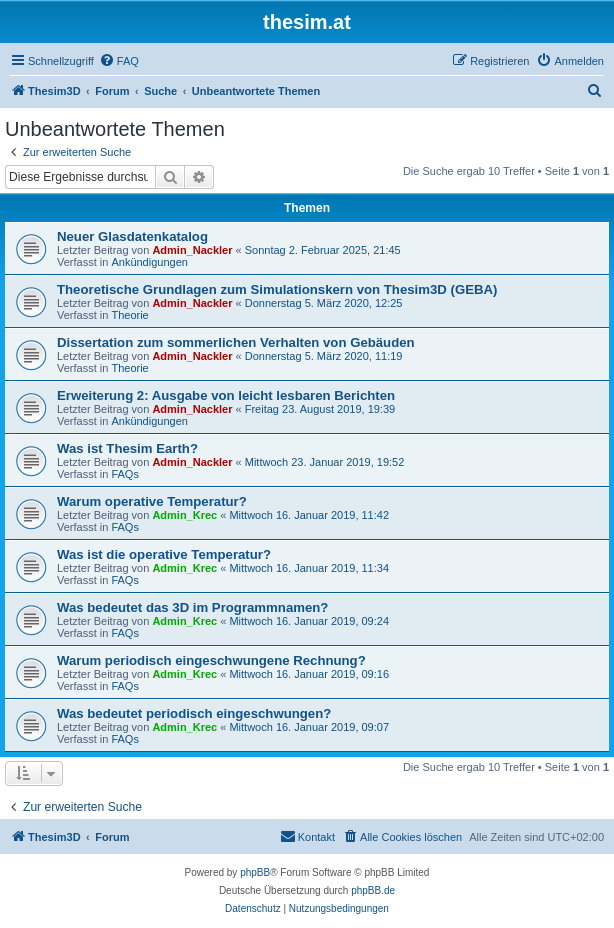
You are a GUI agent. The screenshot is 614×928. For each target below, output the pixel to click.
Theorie (129, 315)
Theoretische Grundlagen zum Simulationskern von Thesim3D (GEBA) (277, 289)
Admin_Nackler (192, 250)
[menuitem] (119, 61)
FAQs (125, 474)
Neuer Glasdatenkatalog (132, 236)
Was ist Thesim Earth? (127, 448)
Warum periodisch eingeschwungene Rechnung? (211, 660)
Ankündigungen (149, 262)
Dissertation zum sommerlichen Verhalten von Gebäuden (236, 342)
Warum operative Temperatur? (152, 501)
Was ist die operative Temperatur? (164, 554)
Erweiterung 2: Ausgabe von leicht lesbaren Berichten (226, 395)
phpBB (255, 872)
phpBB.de (373, 890)
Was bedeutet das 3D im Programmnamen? (192, 607)
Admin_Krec (184, 515)
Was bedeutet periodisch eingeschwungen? (194, 713)
